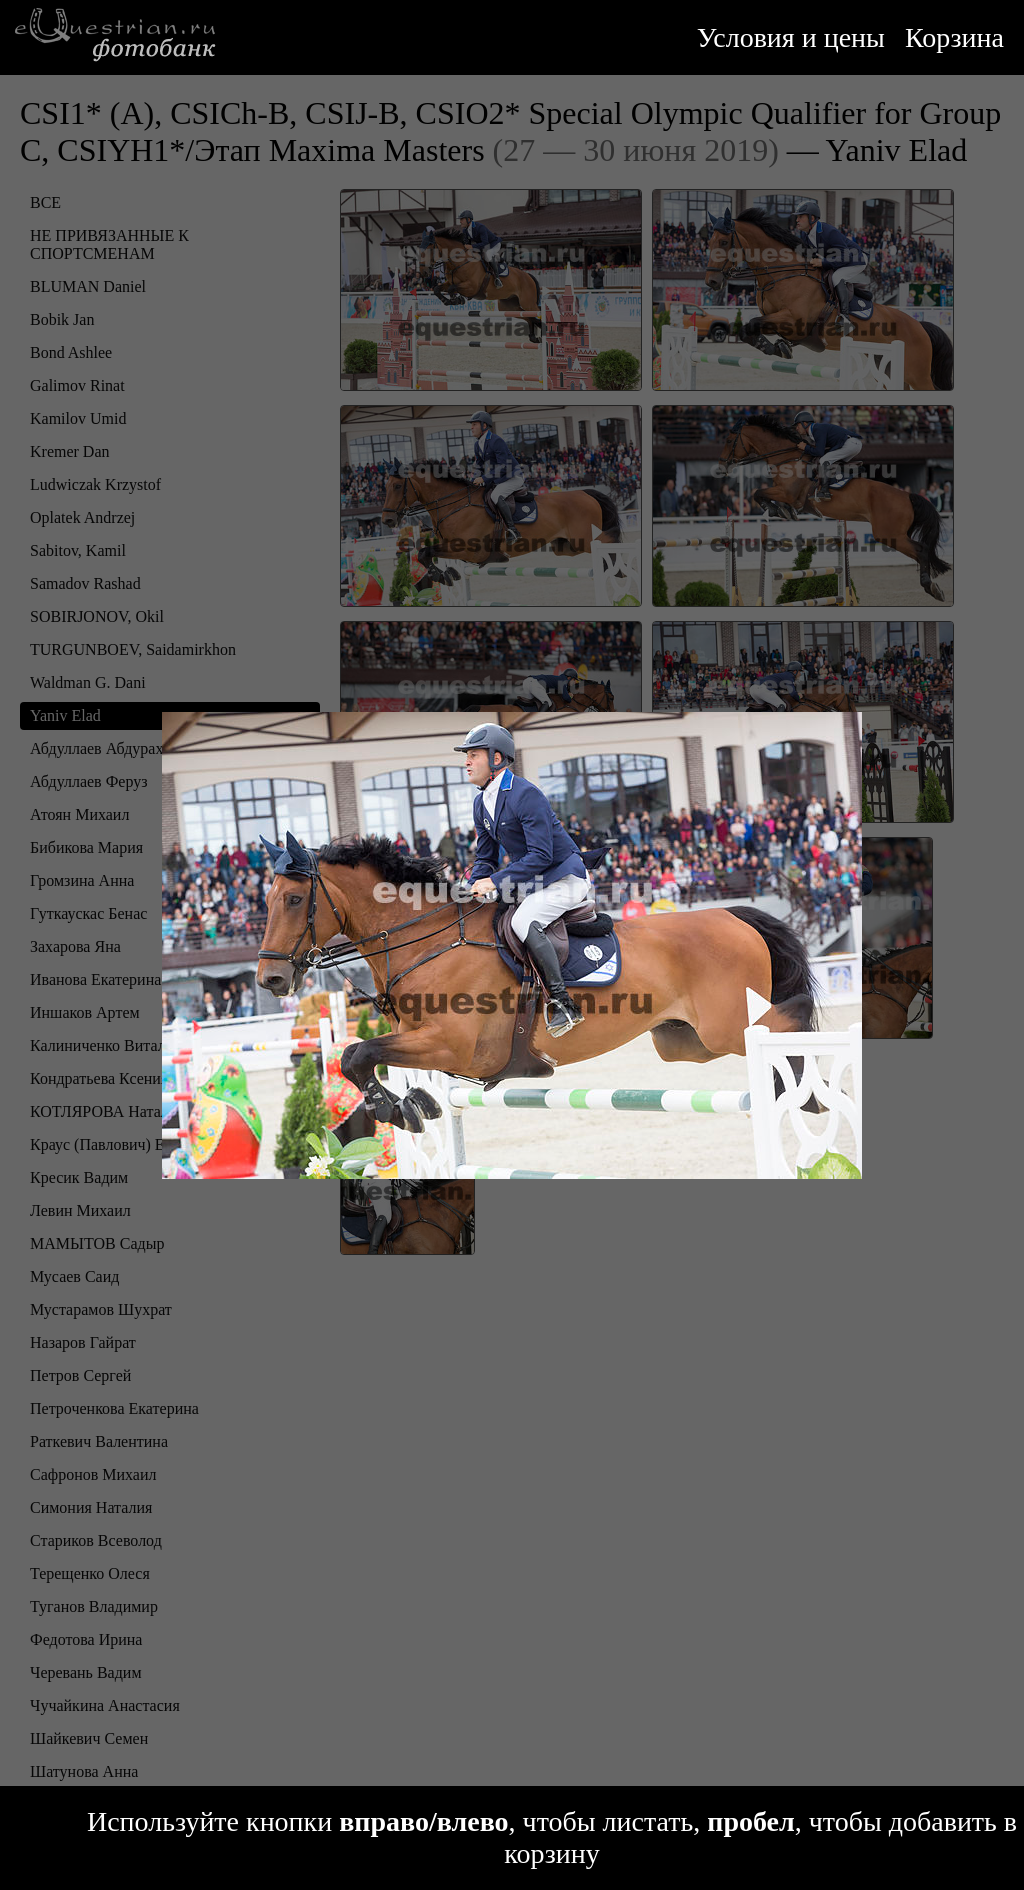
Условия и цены (791, 37)
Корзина (954, 37)
